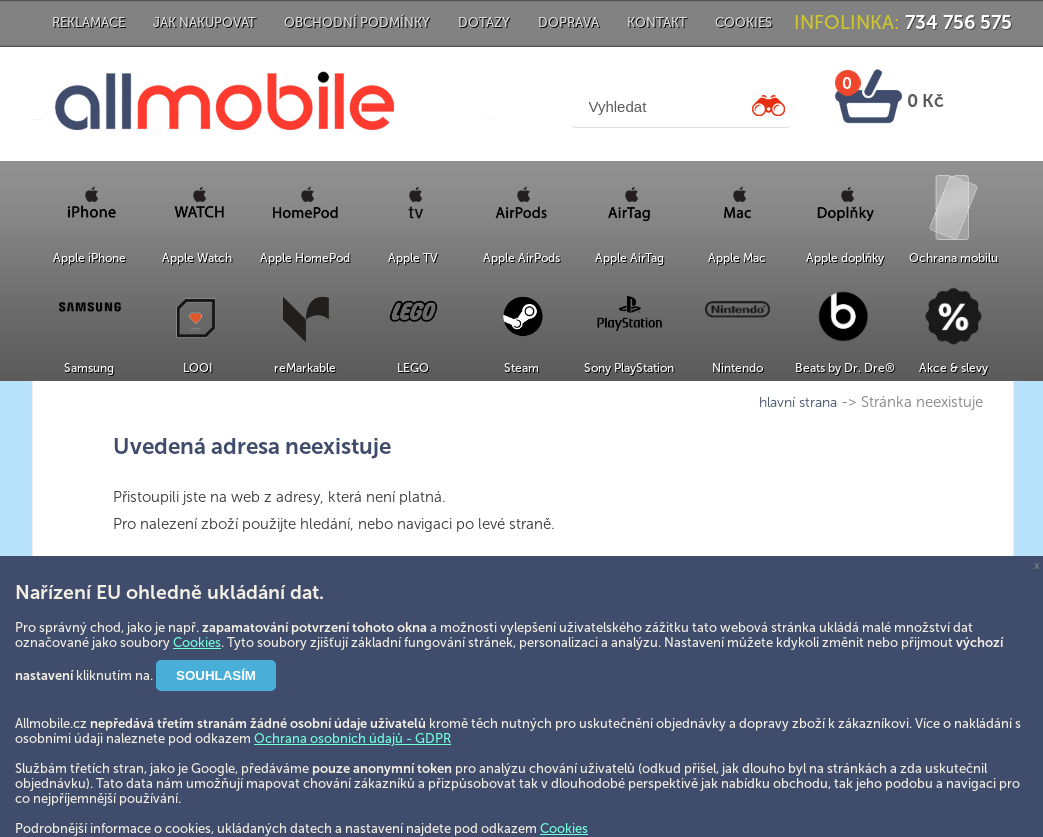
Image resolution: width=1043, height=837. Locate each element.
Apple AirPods (521, 258)
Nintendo (737, 368)
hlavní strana (798, 402)
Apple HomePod (305, 258)
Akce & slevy (953, 368)
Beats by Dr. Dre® (845, 368)
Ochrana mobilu (953, 258)
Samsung (89, 368)
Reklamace (88, 22)
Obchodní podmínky (357, 22)
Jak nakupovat (204, 22)
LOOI (197, 368)
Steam (521, 368)
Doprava (568, 22)
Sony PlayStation (629, 368)
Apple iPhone (89, 258)
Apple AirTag (629, 258)
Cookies (743, 22)
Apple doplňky (845, 258)
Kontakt (657, 22)
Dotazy (484, 22)
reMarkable (305, 368)
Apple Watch (197, 258)
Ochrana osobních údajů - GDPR (352, 738)
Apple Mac (737, 258)
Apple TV (413, 258)
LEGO (413, 368)
